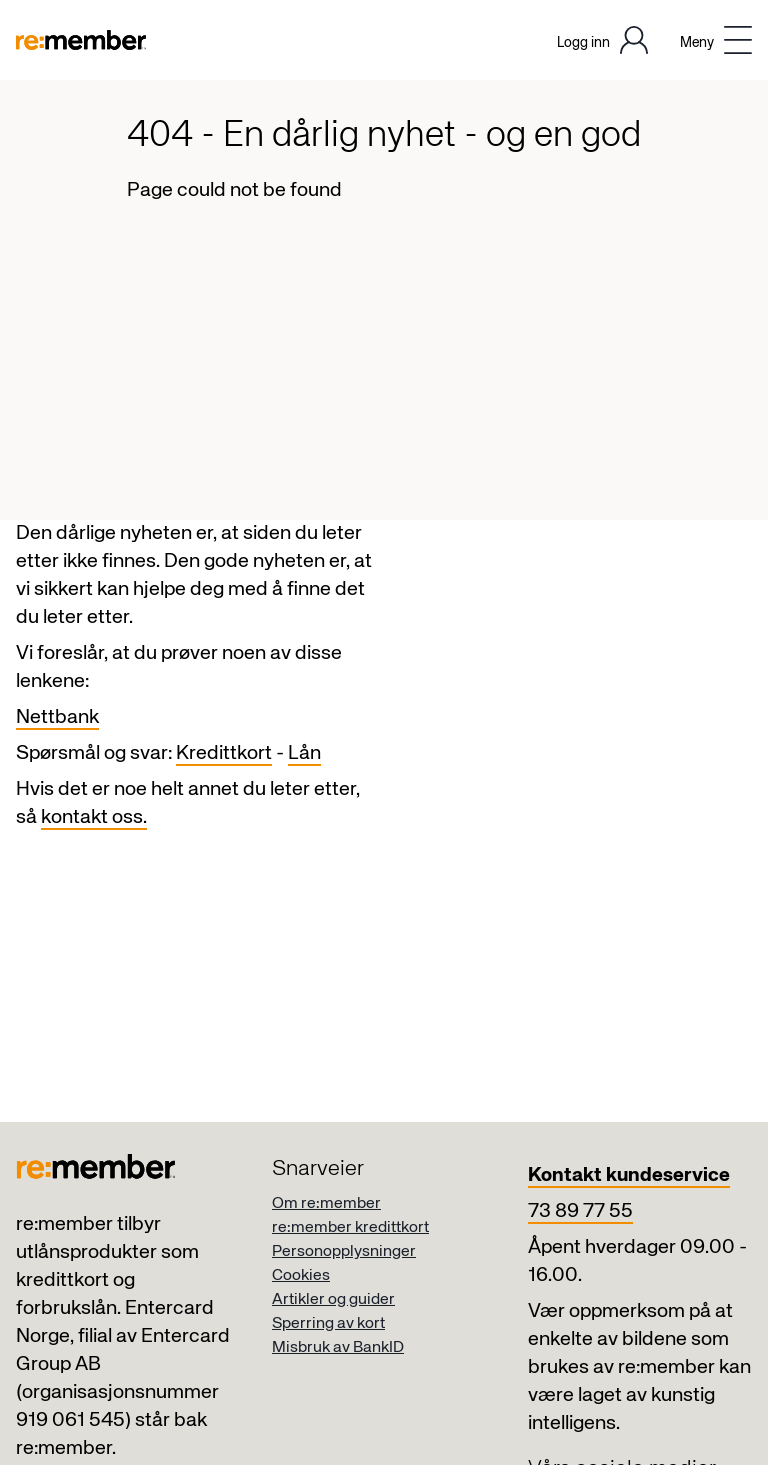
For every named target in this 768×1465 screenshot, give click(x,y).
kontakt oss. (94, 817)
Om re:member (326, 1204)
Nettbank (57, 717)
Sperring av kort (328, 1324)
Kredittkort (224, 753)
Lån (304, 753)
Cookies (301, 1276)
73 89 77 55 (580, 1211)
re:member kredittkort (350, 1228)
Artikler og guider (333, 1300)
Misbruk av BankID (338, 1348)
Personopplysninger (344, 1252)
